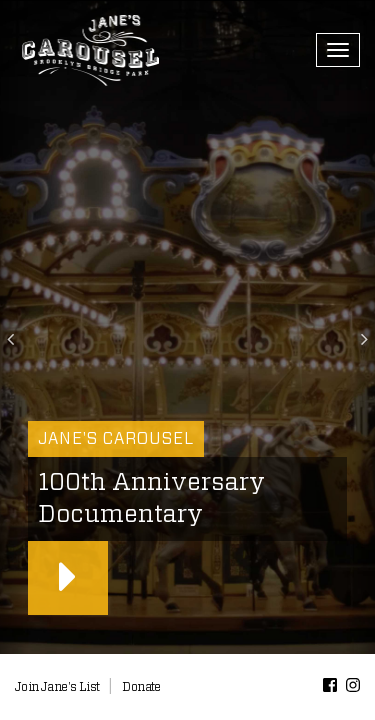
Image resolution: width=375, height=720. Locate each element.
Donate (141, 687)
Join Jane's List (57, 687)
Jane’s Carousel (90, 50)
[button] (14, 328)
